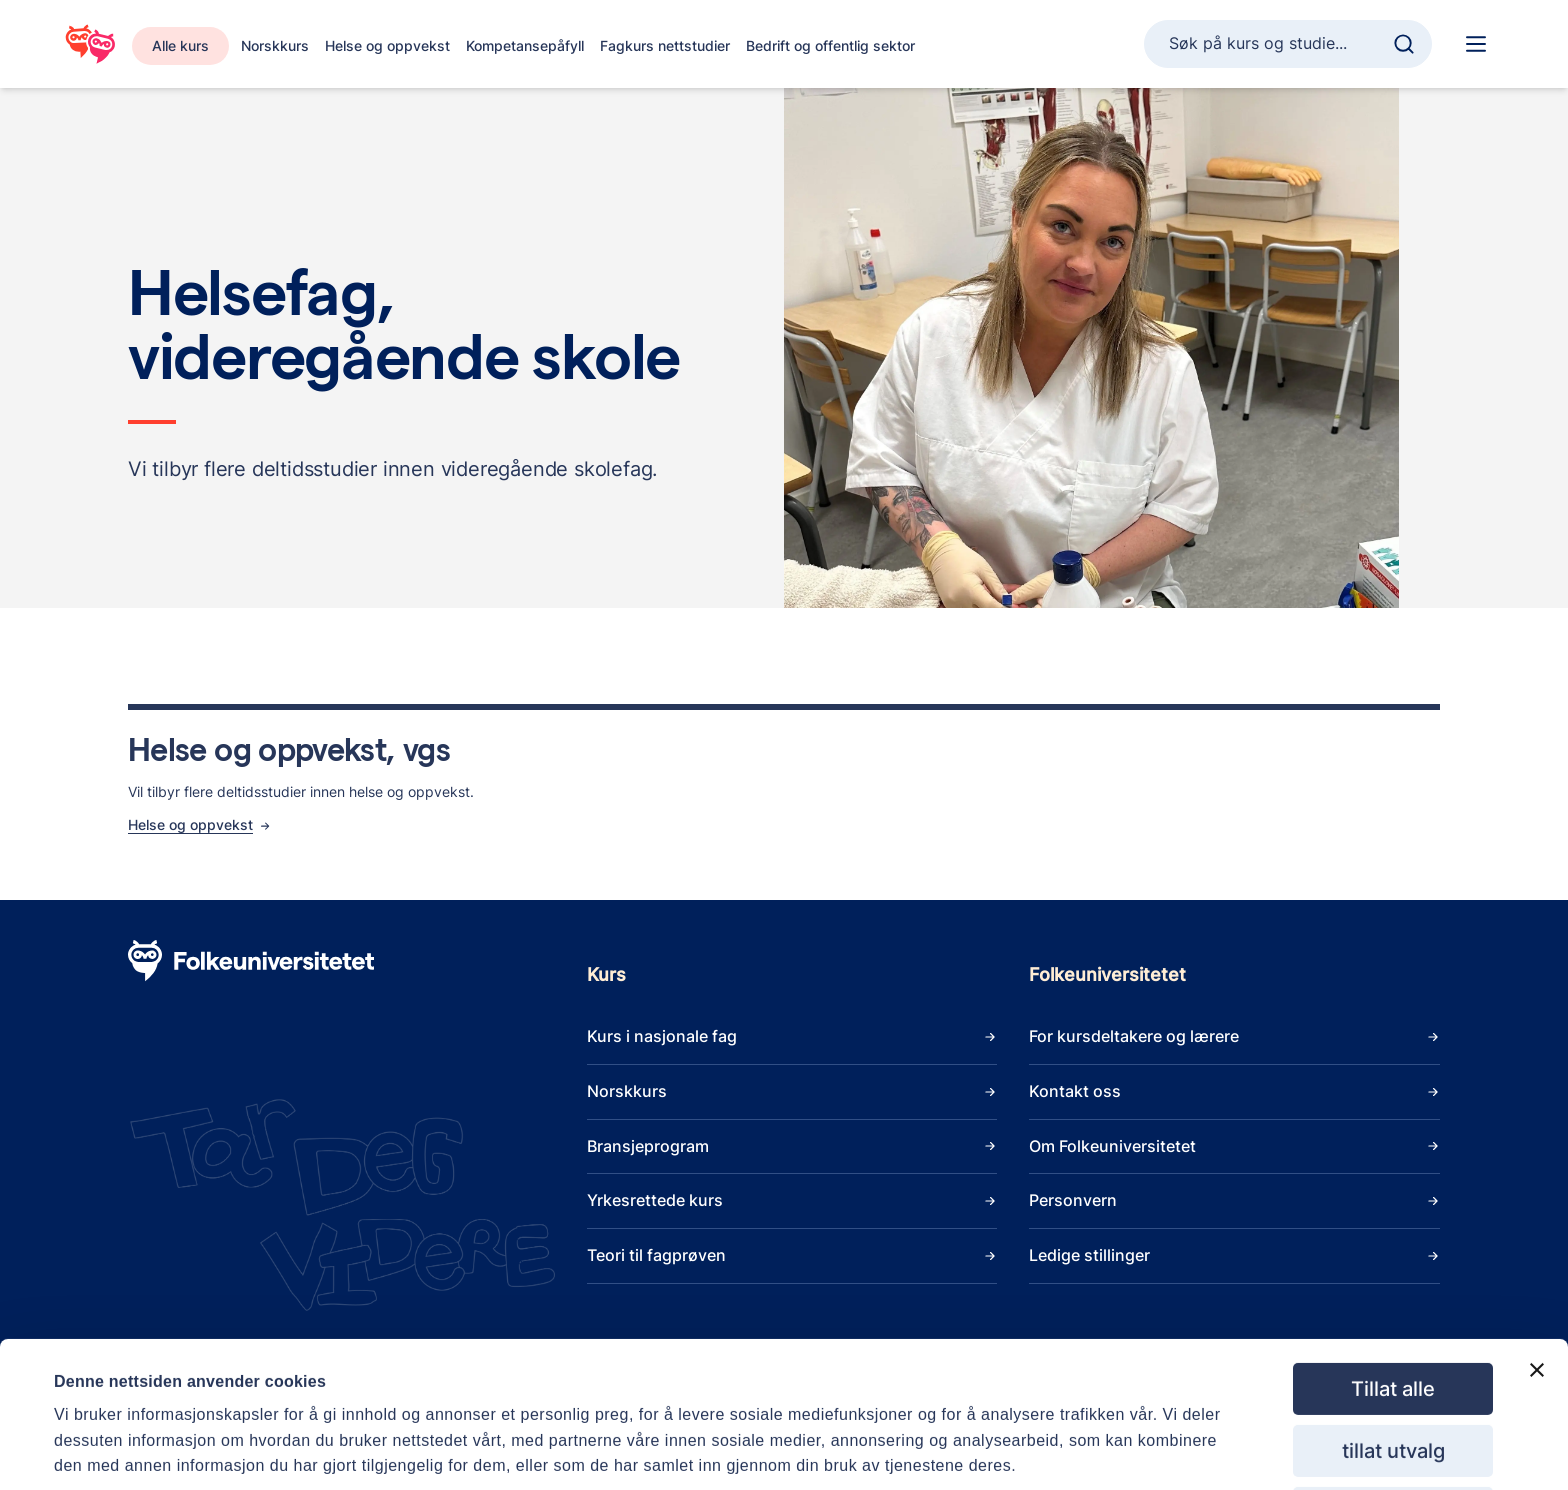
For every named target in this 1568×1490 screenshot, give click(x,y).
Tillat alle (1393, 1316)
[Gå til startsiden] (90, 44)
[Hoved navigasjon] (1476, 44)
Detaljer (895, 1435)
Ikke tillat (1393, 1440)
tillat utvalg (1393, 1378)
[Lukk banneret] (1537, 1297)
